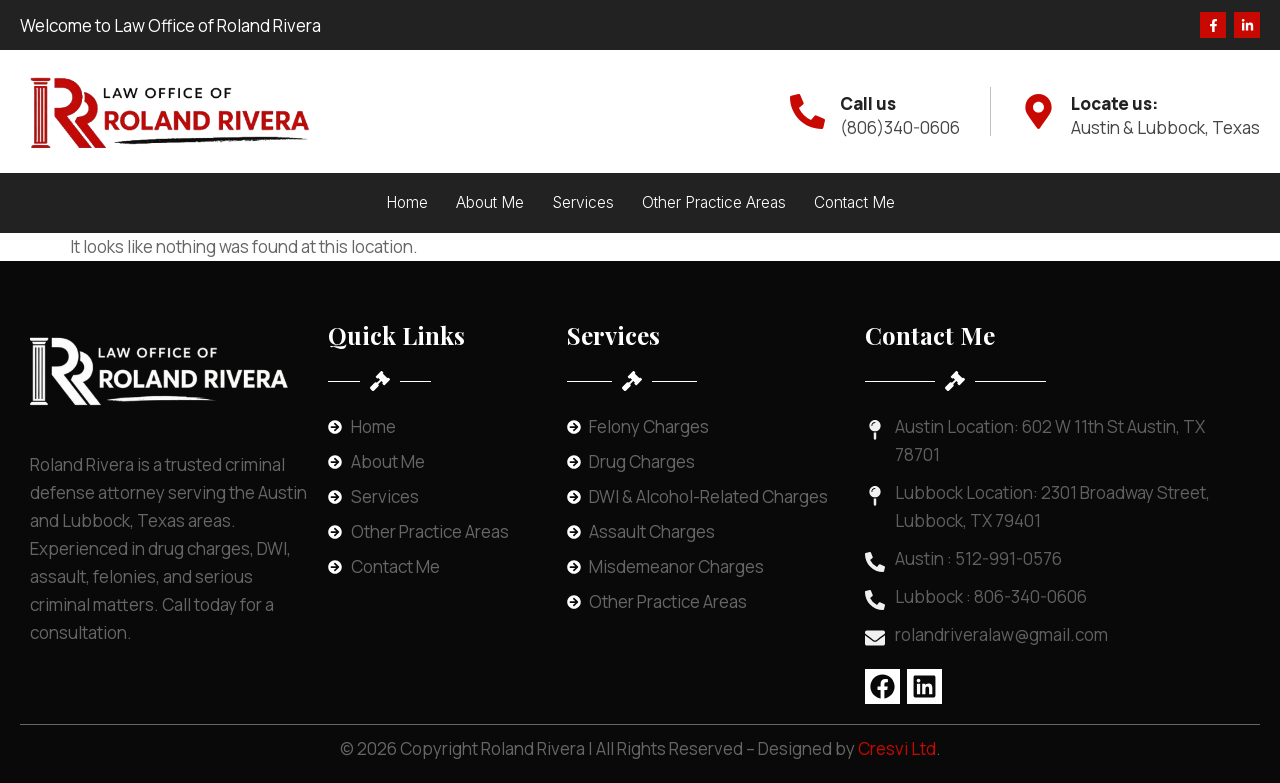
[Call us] (807, 111)
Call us (868, 103)
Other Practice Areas (714, 202)
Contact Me (854, 202)
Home (407, 202)
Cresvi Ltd (897, 748)
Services (583, 202)
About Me (490, 202)
